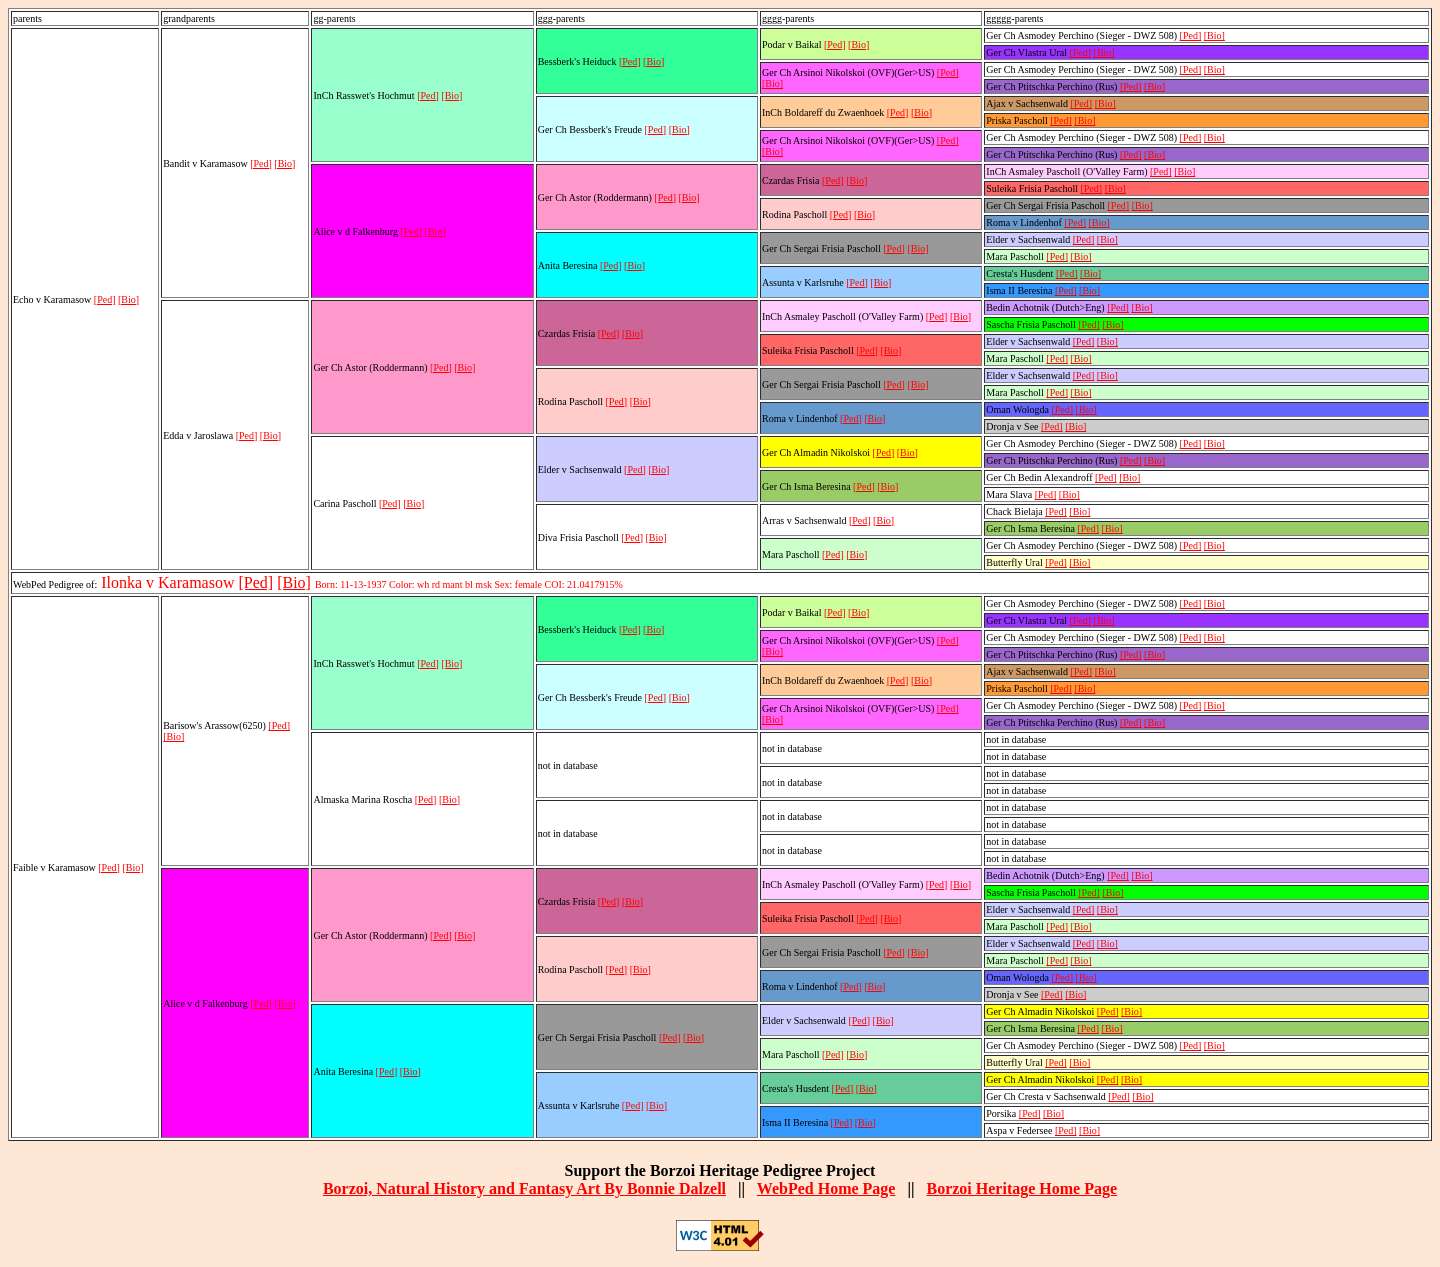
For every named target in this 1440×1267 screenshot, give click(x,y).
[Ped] (105, 299)
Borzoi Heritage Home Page (1021, 1188)
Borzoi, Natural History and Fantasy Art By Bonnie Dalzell (524, 1188)
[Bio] (128, 299)
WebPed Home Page (826, 1188)
